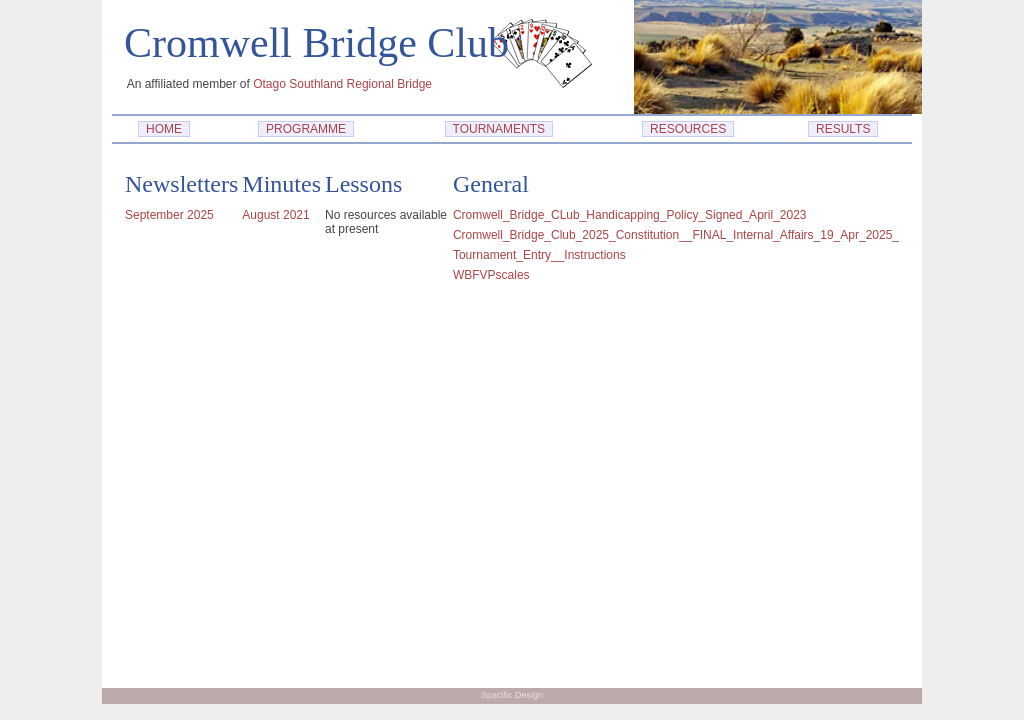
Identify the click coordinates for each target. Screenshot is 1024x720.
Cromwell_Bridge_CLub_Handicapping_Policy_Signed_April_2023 (630, 215)
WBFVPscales (491, 275)
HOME (163, 129)
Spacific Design (512, 695)
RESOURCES (687, 129)
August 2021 (275, 215)
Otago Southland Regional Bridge (342, 84)
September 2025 (169, 215)
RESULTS (843, 129)
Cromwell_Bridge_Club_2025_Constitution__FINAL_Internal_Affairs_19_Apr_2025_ (676, 235)
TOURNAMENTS (499, 129)
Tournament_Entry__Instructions (539, 255)
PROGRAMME (305, 129)
